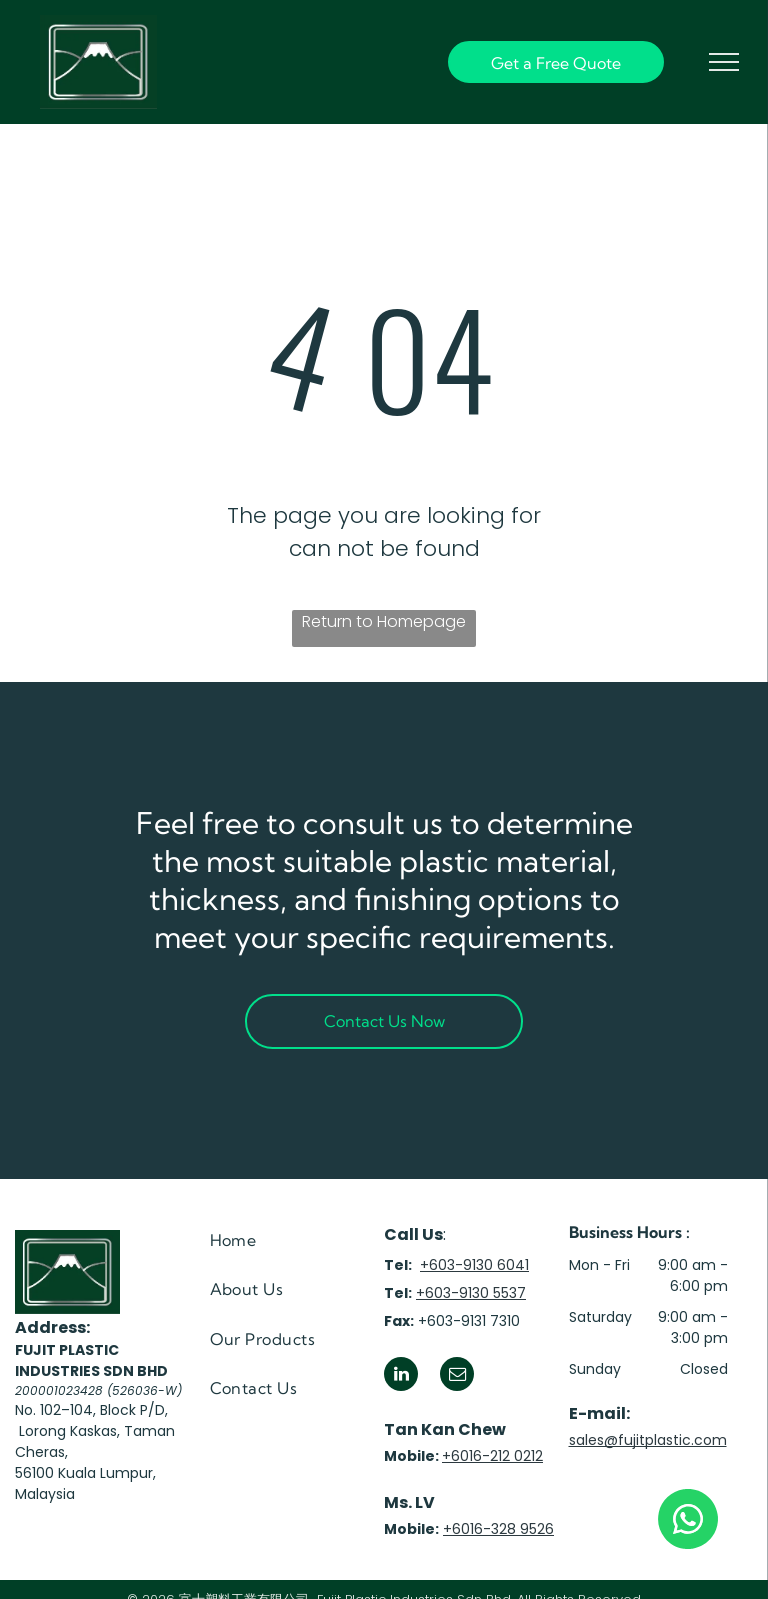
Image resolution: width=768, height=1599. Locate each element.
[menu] (724, 62)
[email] (457, 1376)
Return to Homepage (384, 621)
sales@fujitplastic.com (648, 1440)
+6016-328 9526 (498, 1529)
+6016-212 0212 (492, 1456)
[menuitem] (285, 1240)
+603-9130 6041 (474, 1265)
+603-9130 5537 (471, 1293)
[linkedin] (401, 1376)
